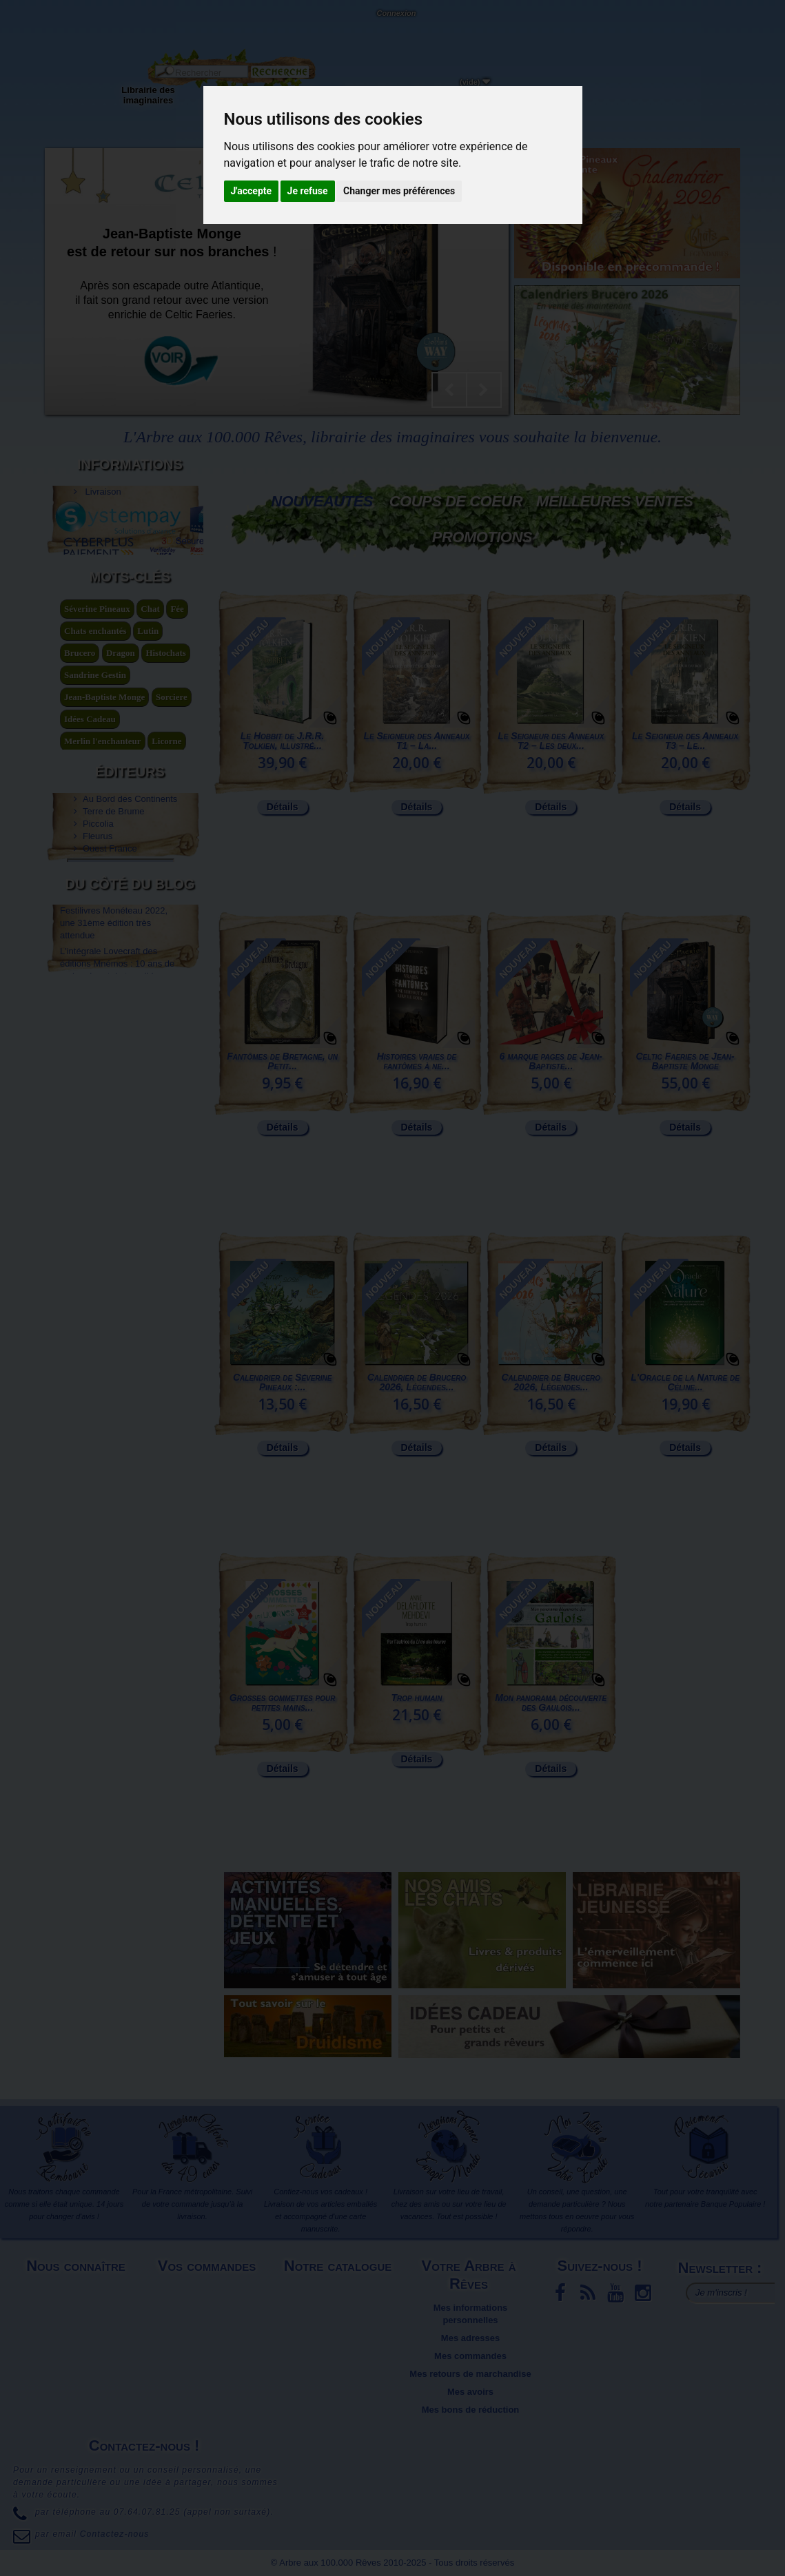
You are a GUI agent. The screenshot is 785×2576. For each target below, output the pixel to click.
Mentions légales (77, 2290)
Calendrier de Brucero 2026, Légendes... (417, 1382)
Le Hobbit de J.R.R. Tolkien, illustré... (283, 740)
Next (484, 390)
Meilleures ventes (339, 2307)
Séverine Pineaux (97, 742)
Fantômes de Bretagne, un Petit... (282, 1061)
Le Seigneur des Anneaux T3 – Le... (685, 740)
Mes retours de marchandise (470, 2374)
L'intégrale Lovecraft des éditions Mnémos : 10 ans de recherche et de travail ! (117, 1178)
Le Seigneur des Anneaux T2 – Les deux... (551, 740)
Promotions (482, 537)
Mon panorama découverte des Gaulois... (550, 1702)
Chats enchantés (95, 764)
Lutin (148, 764)
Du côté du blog (129, 1106)
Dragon (120, 786)
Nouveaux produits (339, 2290)
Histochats (165, 786)
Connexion (396, 13)
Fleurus (97, 1014)
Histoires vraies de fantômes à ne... (417, 1061)
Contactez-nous (127, 27)
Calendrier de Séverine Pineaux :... (282, 1382)
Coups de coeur (455, 501)
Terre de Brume (114, 989)
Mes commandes (470, 2356)
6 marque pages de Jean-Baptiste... (551, 1061)
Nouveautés (322, 501)
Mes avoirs (470, 2392)
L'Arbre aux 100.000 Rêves (44, 19)
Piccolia (98, 1001)
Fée (176, 742)
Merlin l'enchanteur (102, 874)
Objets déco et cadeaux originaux (376, 100)
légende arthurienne (102, 897)
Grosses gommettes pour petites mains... (283, 1702)
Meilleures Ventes (614, 501)
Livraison (102, 483)
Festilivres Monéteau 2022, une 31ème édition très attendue (113, 1137)
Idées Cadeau (90, 852)
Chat (150, 742)
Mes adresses (470, 2338)
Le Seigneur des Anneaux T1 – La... (416, 740)
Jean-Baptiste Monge (104, 830)
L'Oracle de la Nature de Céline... (685, 1382)
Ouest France (110, 1026)
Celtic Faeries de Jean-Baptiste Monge (685, 1061)
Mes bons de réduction (471, 2409)
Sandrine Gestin (95, 808)
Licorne (166, 874)
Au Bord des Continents (130, 976)
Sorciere (171, 830)
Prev (449, 390)
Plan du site (77, 2338)
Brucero (79, 786)
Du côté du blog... (451, 90)
